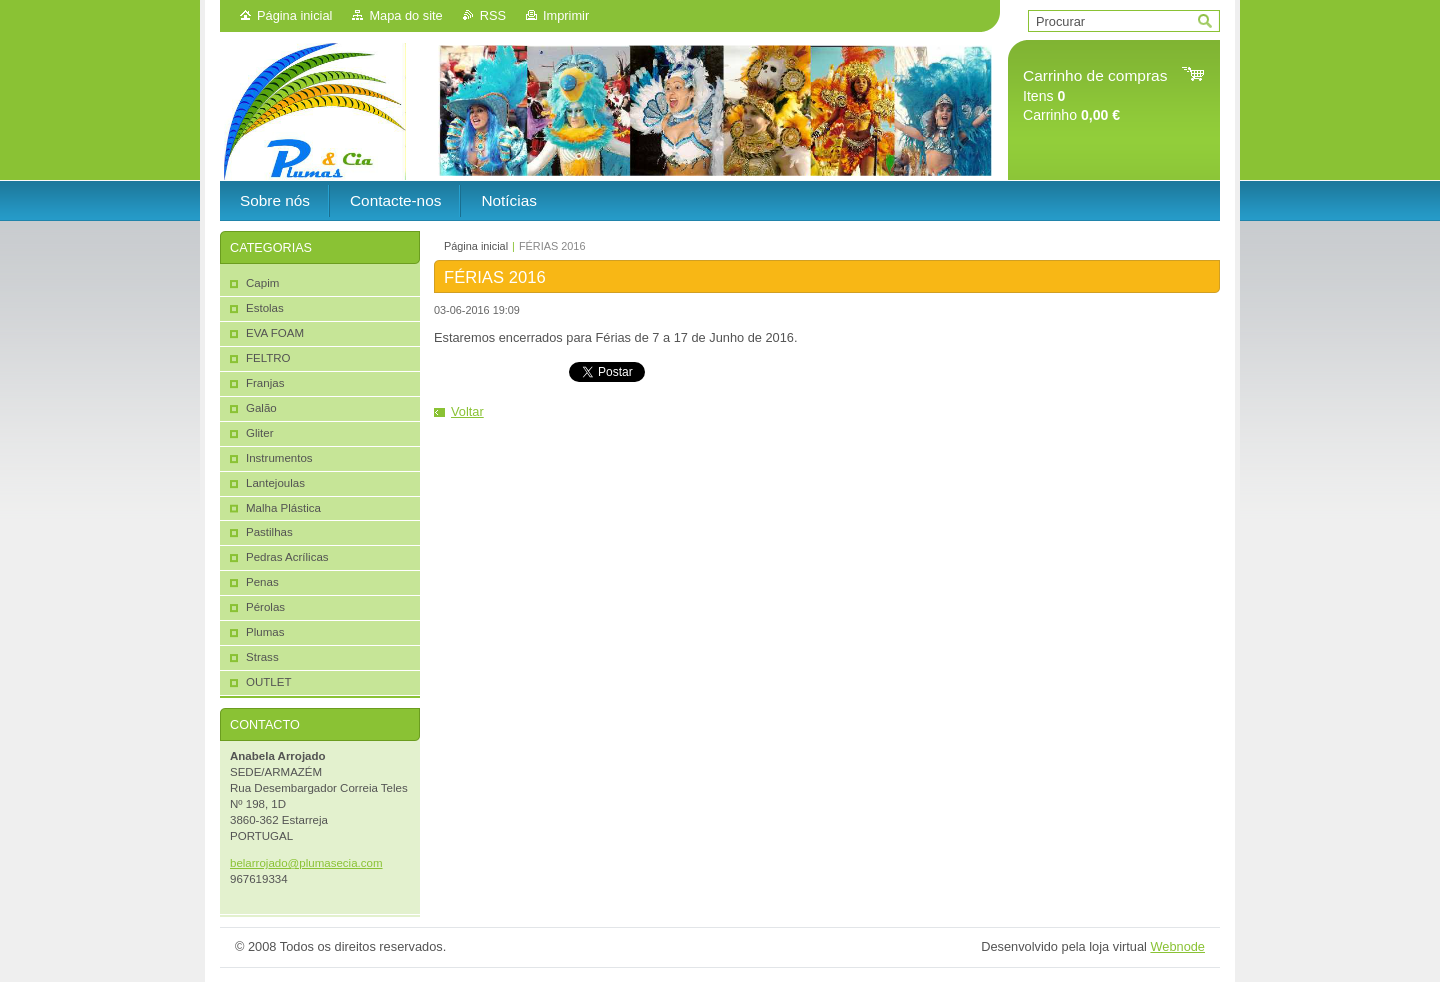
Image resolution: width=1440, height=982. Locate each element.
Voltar (467, 411)
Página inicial (294, 15)
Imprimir (566, 15)
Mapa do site (405, 15)
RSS (493, 15)
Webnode (1177, 946)
